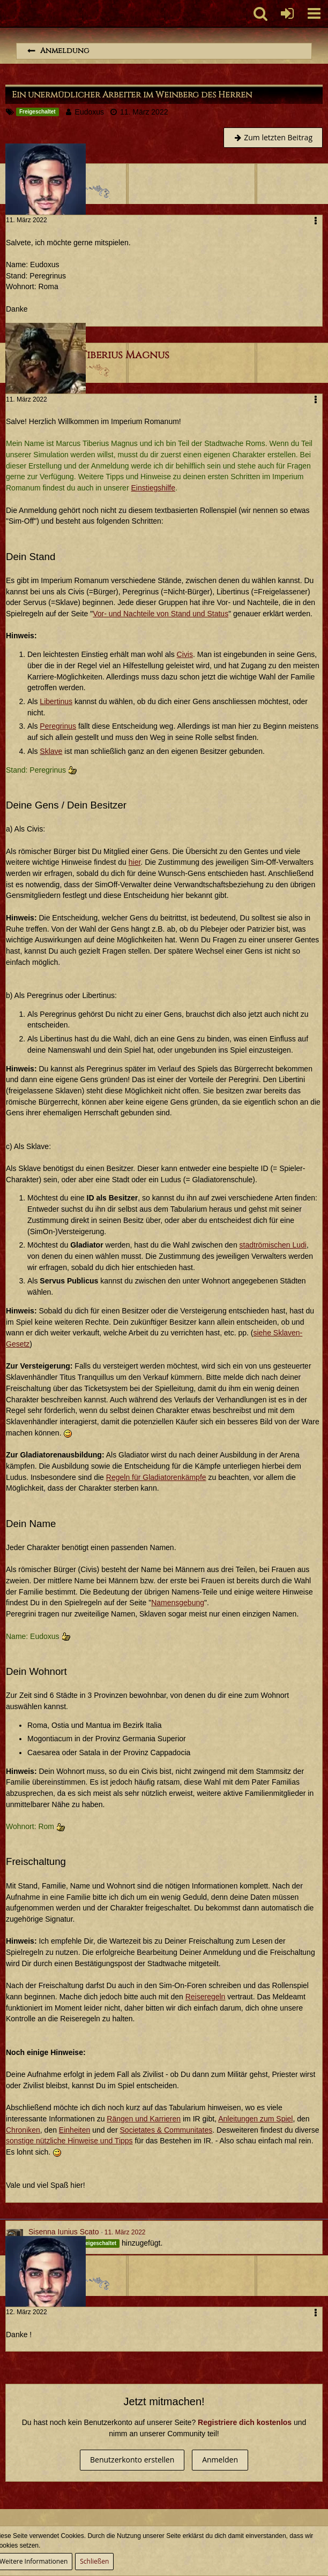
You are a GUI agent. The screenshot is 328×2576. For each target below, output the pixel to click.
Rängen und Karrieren (144, 2118)
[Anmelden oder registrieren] (287, 13)
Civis (185, 654)
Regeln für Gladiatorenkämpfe (156, 1477)
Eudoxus (89, 112)
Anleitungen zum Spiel (255, 2118)
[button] (314, 13)
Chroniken (23, 2130)
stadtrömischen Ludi (273, 1245)
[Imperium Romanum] (5, 13)
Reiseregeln (205, 1996)
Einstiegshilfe (153, 488)
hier (135, 862)
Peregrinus (58, 726)
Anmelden (220, 2459)
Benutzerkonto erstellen (132, 2459)
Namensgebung (177, 1602)
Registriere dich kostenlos (245, 2422)
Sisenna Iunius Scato (63, 2231)
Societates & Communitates (166, 2130)
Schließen (94, 2561)
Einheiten (74, 2130)
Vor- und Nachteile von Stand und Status (160, 613)
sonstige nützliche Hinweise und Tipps (69, 2140)
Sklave (51, 751)
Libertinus (56, 701)
